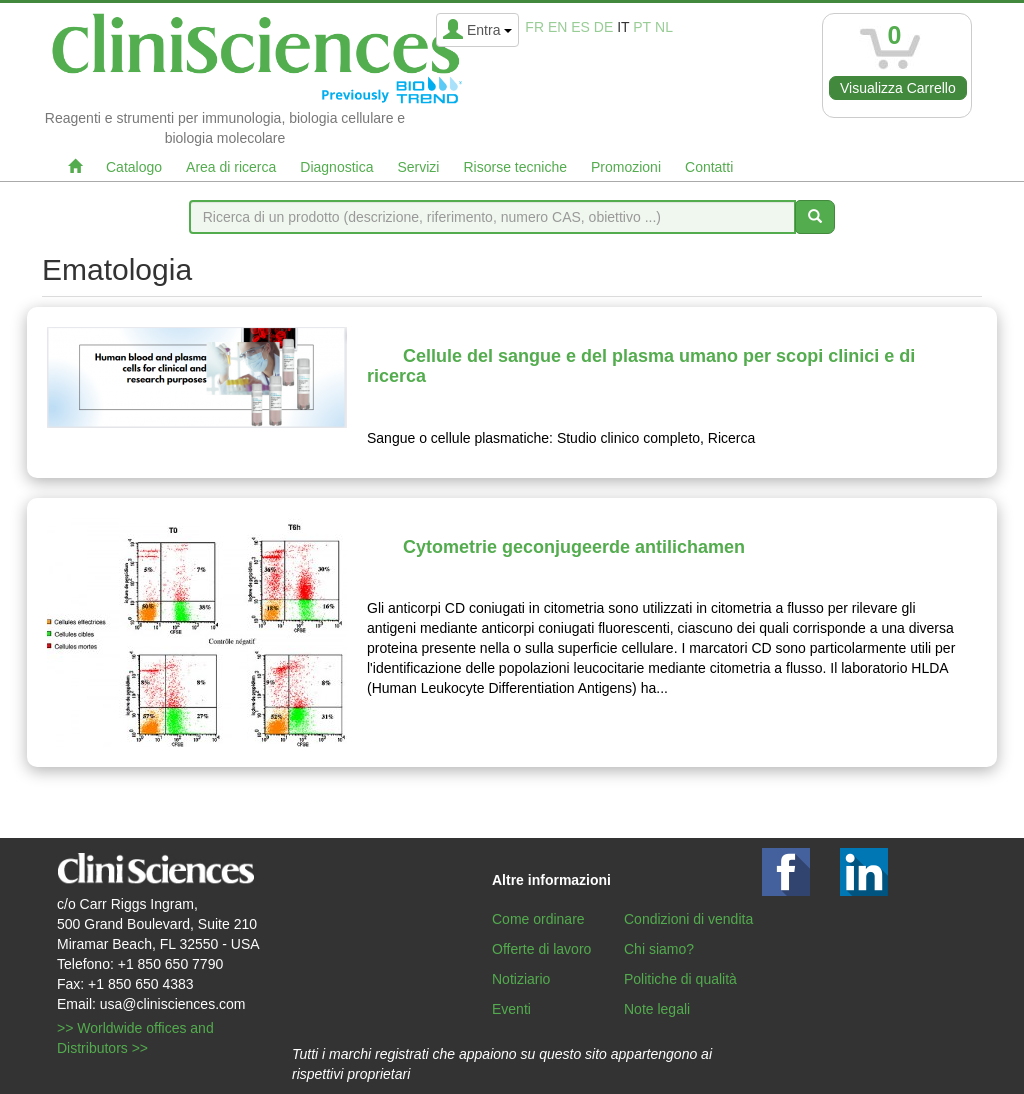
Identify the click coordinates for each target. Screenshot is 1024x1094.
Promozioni (626, 167)
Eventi (511, 1009)
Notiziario (521, 979)
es (580, 27)
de (603, 27)
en (557, 27)
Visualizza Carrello (898, 88)
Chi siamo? (659, 949)
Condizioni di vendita (688, 919)
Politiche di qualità (680, 979)
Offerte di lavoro (541, 949)
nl (664, 27)
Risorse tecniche (515, 167)
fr (534, 27)
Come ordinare (538, 919)
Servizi (418, 167)
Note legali (657, 1009)
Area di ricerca (231, 167)
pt (642, 27)
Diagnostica (336, 167)
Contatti (709, 167)
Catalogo (134, 167)
